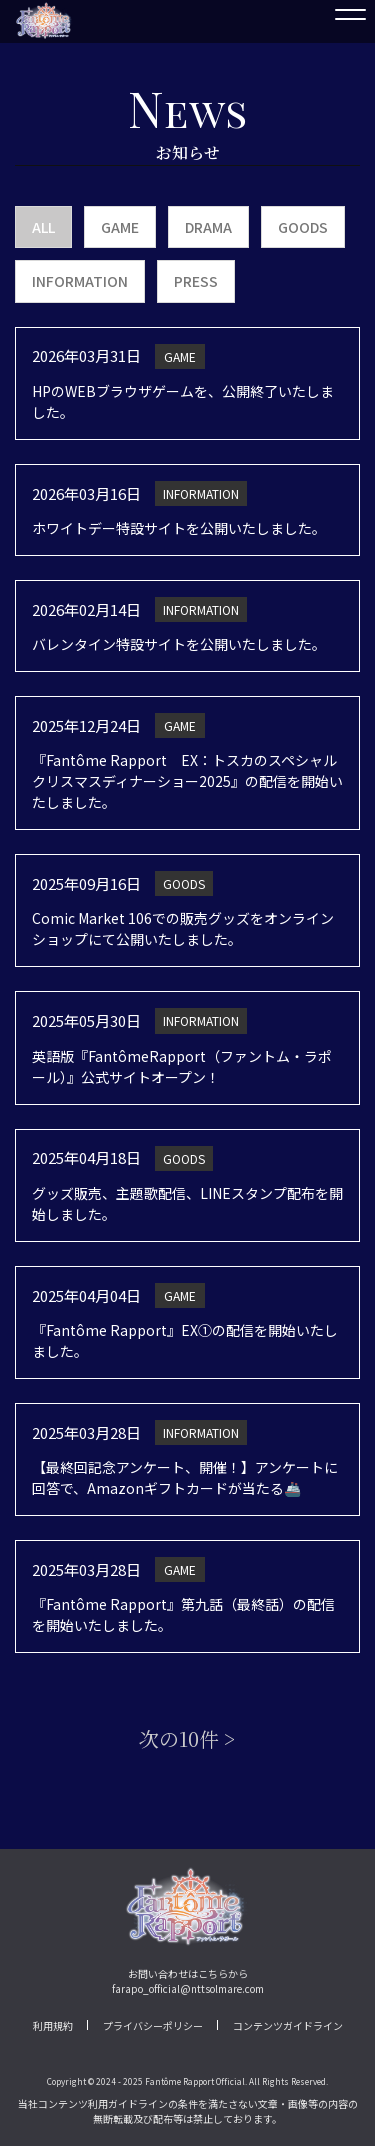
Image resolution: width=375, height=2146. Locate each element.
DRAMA (208, 227)
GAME (120, 227)
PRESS (196, 281)
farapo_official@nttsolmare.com (188, 1988)
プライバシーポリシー (153, 2025)
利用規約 (53, 2025)
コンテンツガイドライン (288, 2025)
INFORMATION (80, 281)
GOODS (303, 227)
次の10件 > (187, 1738)
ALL (43, 227)
